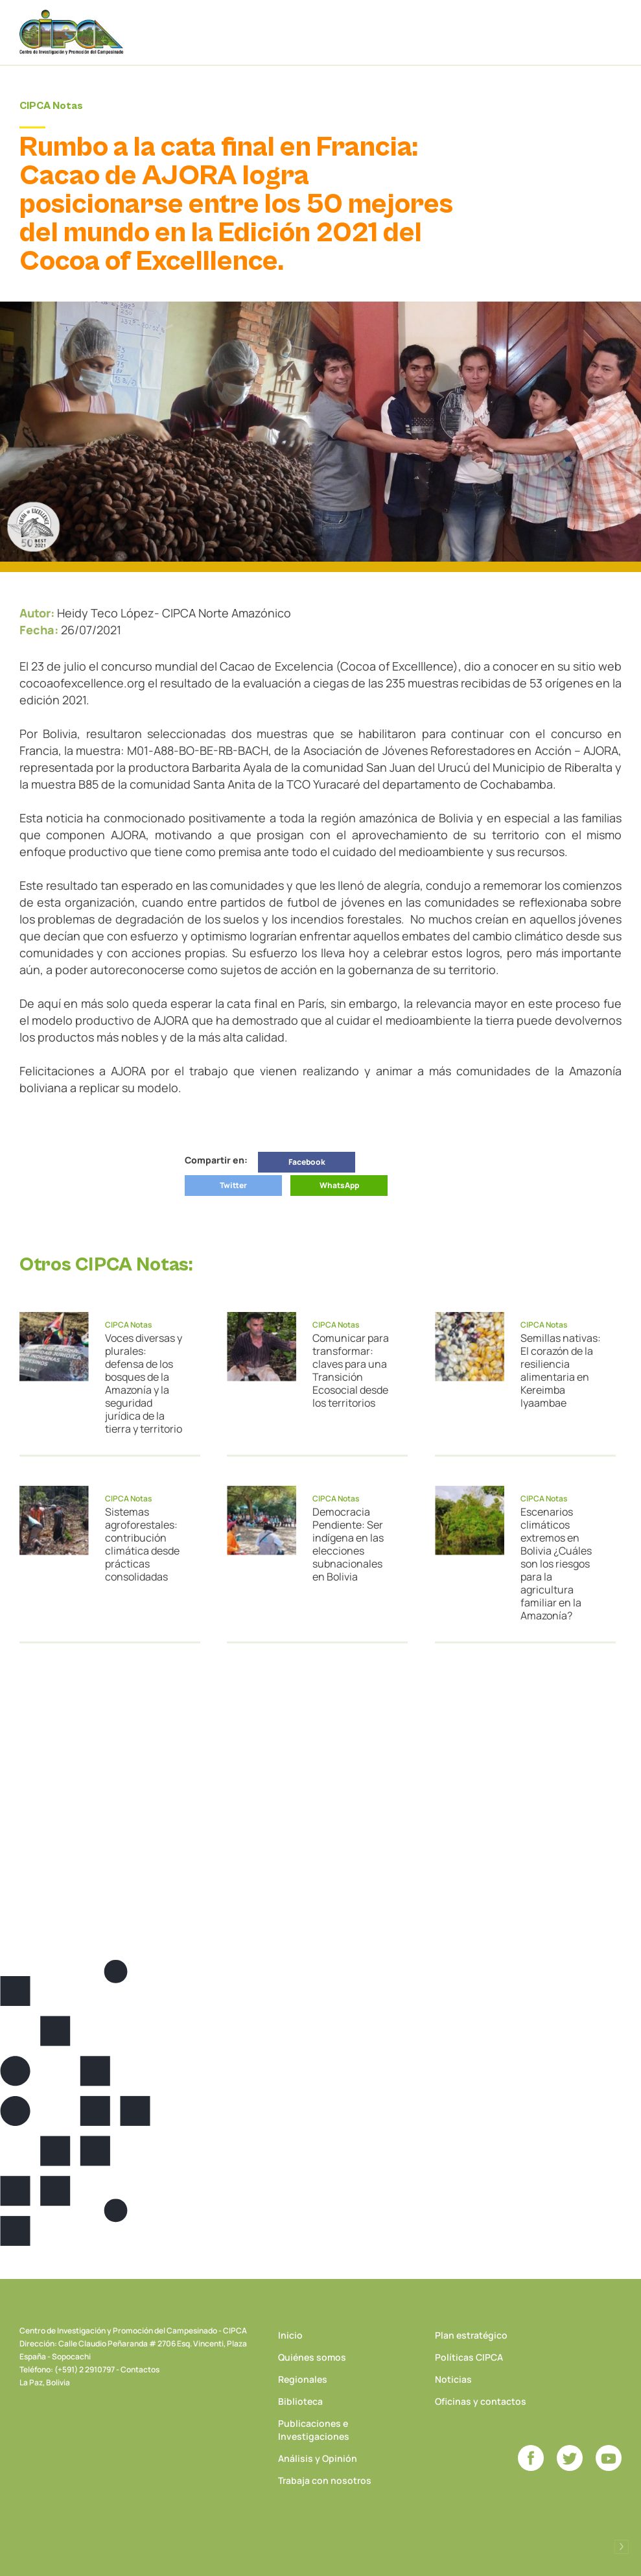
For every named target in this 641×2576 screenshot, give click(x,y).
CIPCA (71, 32)
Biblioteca (300, 2401)
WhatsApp (339, 1185)
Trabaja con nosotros (324, 2480)
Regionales (302, 2379)
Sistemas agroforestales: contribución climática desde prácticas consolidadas (142, 1544)
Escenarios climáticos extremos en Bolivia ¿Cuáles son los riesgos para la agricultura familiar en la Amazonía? (556, 1563)
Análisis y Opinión (317, 2458)
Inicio (290, 2335)
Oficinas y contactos (480, 2401)
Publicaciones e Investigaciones (313, 2429)
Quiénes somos (312, 2357)
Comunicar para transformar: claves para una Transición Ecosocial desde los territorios (350, 1370)
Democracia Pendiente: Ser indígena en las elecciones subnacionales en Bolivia (348, 1544)
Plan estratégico (471, 2335)
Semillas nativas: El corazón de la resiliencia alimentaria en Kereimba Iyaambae (560, 1370)
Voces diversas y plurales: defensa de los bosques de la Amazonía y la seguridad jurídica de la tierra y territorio (143, 1383)
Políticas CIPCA (469, 2357)
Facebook (306, 1161)
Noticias (453, 2379)
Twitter (233, 1185)
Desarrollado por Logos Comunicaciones (621, 2547)
